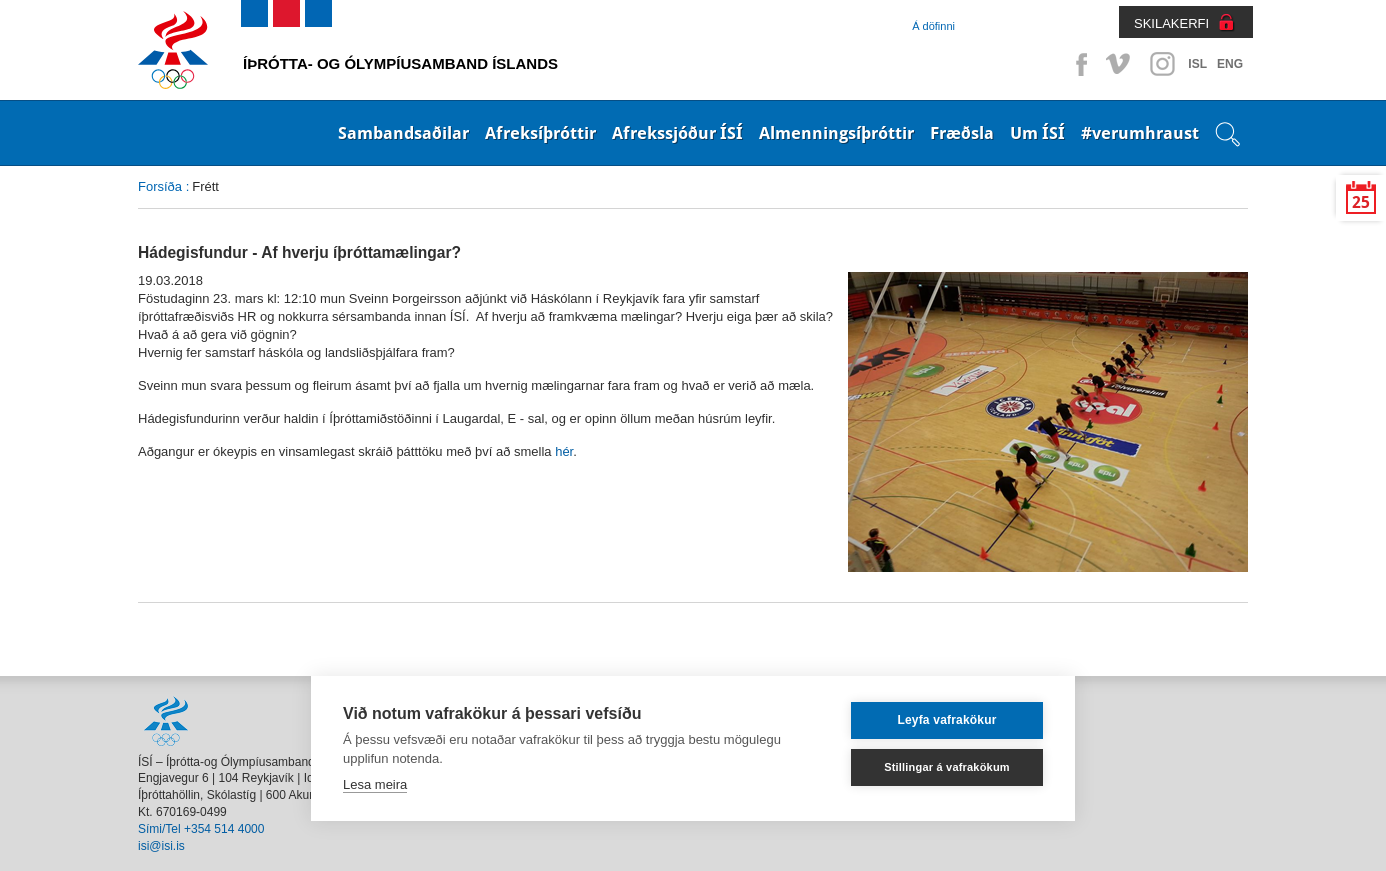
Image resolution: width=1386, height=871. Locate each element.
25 (1361, 202)
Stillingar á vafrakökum (947, 767)
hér (564, 451)
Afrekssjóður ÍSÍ (677, 133)
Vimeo (1120, 64)
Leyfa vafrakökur (946, 720)
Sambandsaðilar (403, 133)
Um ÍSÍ (1037, 133)
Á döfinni (933, 26)
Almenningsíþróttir (836, 133)
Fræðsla (962, 133)
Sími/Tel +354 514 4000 (201, 829)
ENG (1230, 64)
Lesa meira (375, 784)
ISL (1197, 64)
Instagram (1162, 64)
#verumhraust (1140, 133)
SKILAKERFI (1171, 23)
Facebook (1078, 64)
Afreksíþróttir (540, 133)
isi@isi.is (161, 846)
